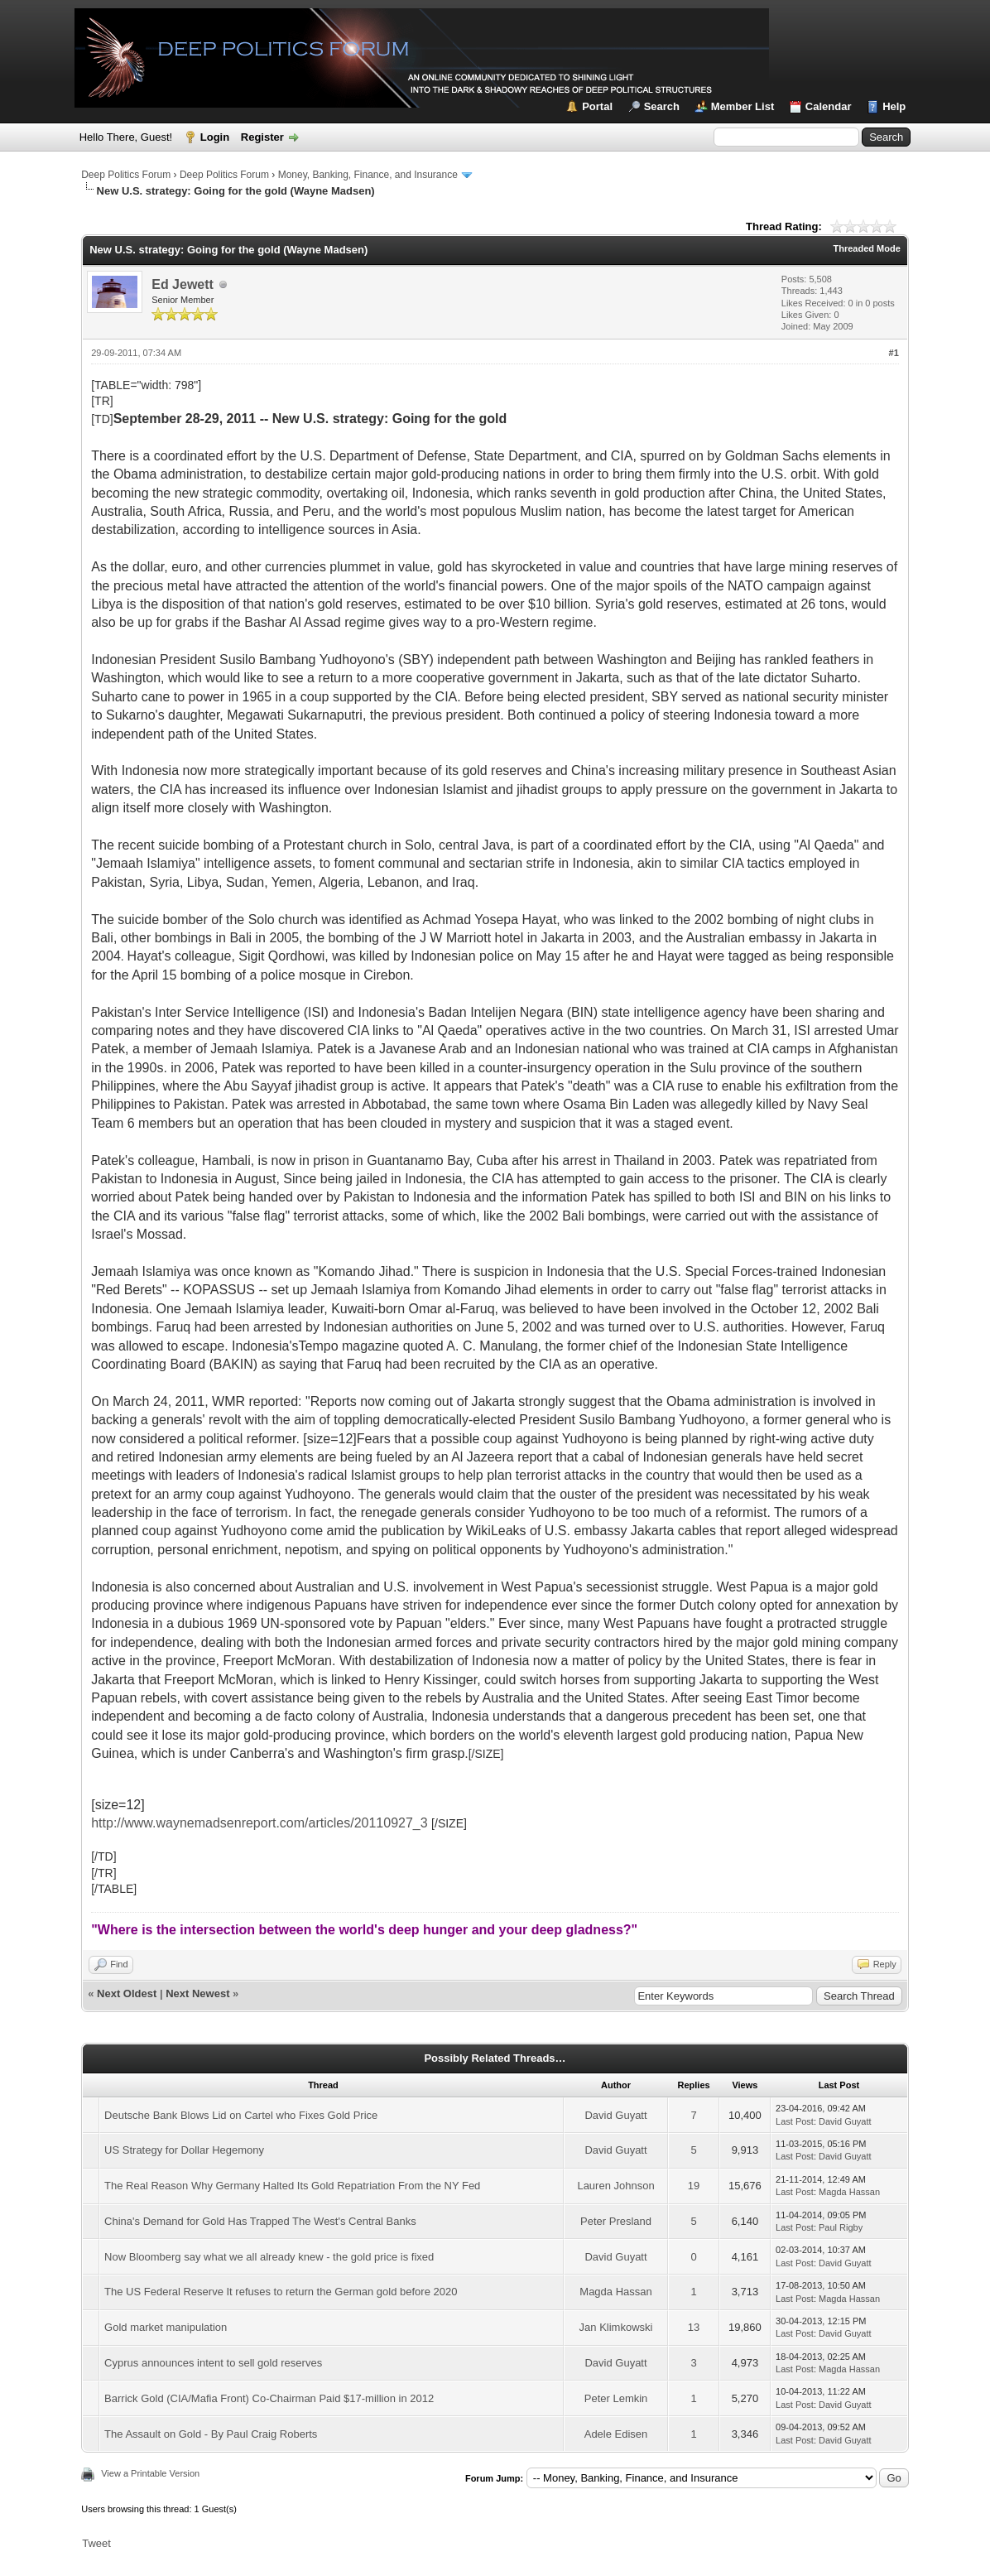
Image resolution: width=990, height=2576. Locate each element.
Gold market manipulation (165, 2327)
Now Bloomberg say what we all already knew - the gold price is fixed (269, 2257)
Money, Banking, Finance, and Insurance (368, 175)
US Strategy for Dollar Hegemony (184, 2150)
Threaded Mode (867, 248)
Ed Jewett (182, 284)
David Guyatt (615, 2115)
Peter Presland (615, 2221)
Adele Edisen (616, 2434)
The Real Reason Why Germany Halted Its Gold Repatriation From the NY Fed (292, 2185)
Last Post (795, 2121)
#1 (894, 353)
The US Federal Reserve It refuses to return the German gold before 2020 (280, 2291)
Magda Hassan (849, 2192)
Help (894, 106)
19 (693, 2185)
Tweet (96, 2543)
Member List (743, 106)
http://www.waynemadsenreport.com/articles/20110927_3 (259, 1823)
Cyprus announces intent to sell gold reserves (213, 2363)
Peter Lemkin (616, 2398)
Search (662, 106)
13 (693, 2327)
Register (262, 137)
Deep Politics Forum (126, 175)
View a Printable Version (150, 2473)
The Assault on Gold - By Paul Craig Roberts (210, 2434)
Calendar (828, 106)
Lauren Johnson (615, 2185)
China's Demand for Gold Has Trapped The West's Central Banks (260, 2221)
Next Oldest (126, 1993)
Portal (597, 106)
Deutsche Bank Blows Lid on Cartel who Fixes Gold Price (240, 2115)
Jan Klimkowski (616, 2327)
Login (214, 137)
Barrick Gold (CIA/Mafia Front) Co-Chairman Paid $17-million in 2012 (269, 2398)
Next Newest (197, 1993)
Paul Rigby (841, 2227)
